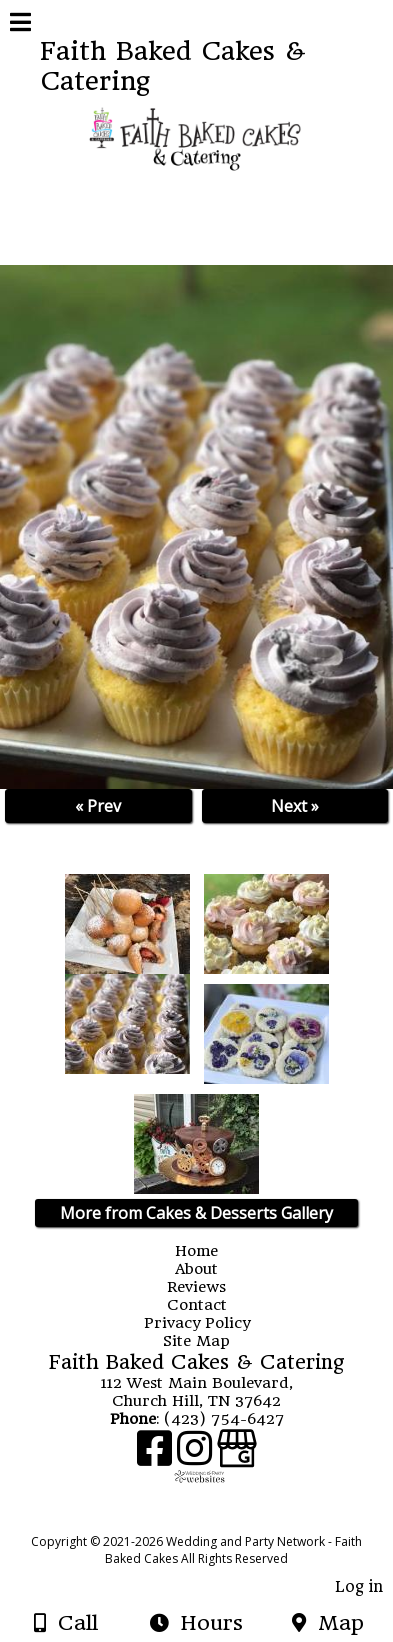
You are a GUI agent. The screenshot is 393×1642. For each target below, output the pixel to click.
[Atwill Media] (214, 1519)
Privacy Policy (201, 1323)
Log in (359, 1587)
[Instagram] (197, 1455)
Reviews (196, 1287)
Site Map (196, 1341)
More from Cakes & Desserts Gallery (196, 1213)
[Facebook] (157, 1455)
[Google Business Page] (237, 1455)
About (196, 1269)
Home (196, 1251)
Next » (295, 806)
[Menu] (20, 25)
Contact (197, 1305)
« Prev (98, 806)
